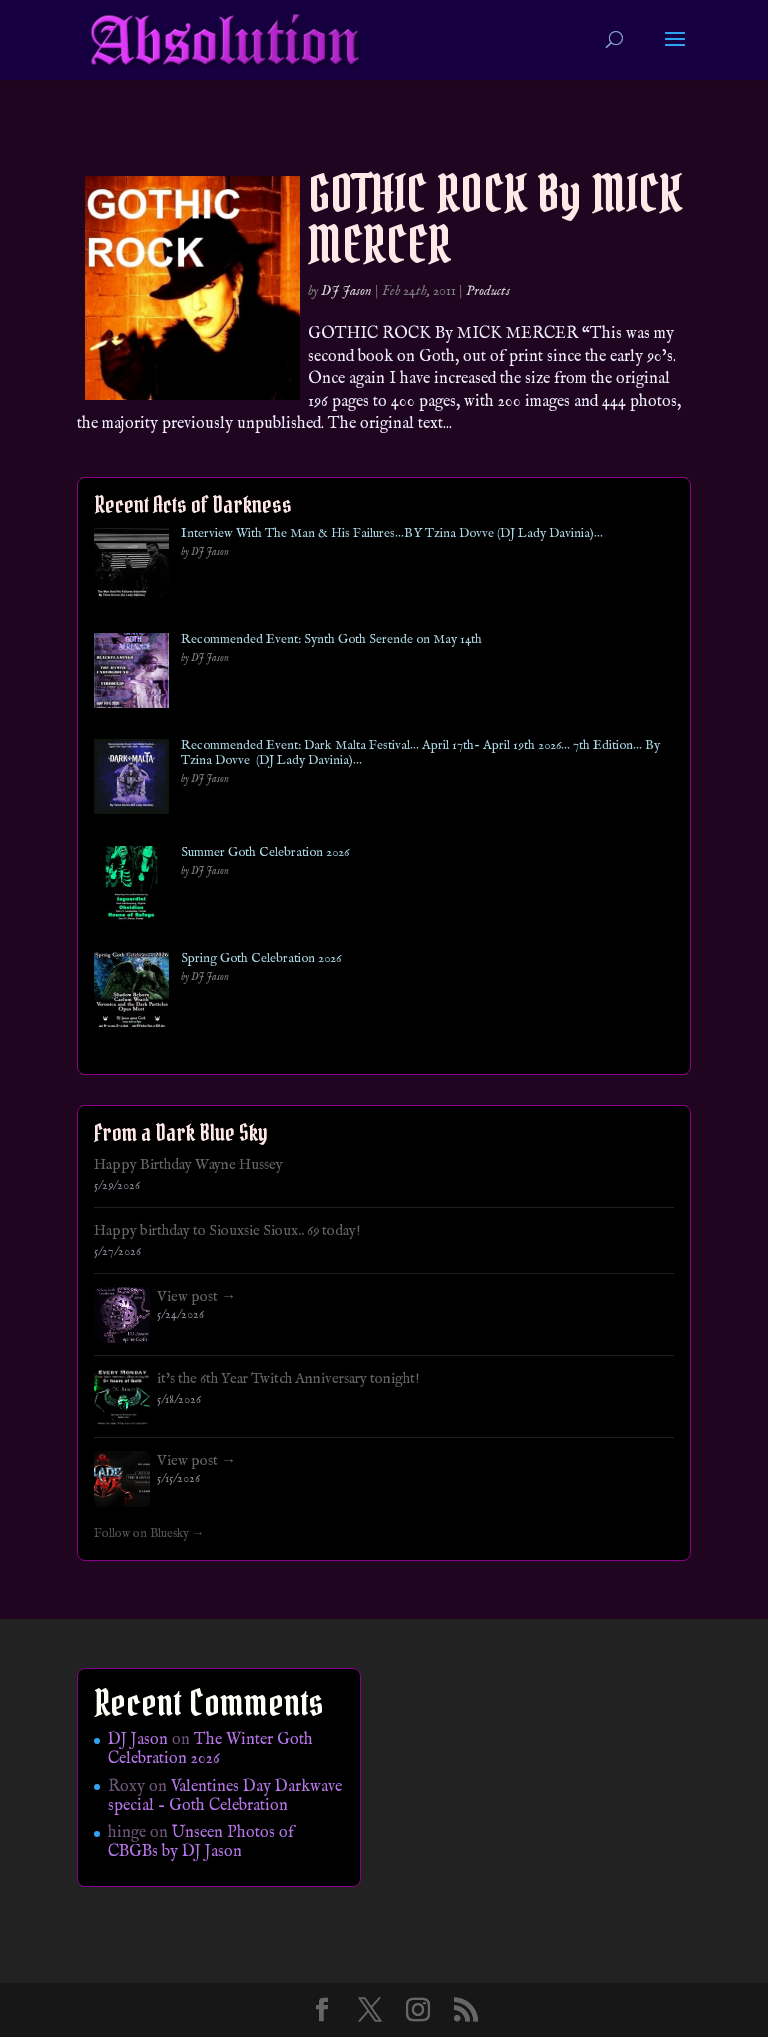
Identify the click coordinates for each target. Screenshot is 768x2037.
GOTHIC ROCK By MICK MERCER (495, 219)
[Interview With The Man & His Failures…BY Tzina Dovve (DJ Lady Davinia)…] (131, 568)
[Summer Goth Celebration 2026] (131, 887)
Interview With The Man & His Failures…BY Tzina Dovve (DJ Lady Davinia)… (392, 534)
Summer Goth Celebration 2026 (265, 853)
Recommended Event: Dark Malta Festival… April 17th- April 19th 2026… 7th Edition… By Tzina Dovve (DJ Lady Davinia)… (420, 753)
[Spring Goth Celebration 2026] (131, 993)
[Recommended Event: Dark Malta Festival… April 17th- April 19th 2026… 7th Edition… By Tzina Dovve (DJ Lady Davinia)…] (131, 780)
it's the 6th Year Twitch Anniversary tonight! (288, 1379)
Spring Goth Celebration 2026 (261, 959)
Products (488, 291)
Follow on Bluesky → (149, 1534)
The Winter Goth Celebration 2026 (210, 1749)
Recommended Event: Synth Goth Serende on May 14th (331, 640)
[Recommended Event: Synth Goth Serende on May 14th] (131, 674)
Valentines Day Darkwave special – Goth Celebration (225, 1796)
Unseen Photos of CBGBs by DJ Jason (201, 1842)
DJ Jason (346, 291)
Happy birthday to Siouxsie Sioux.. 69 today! (227, 1231)
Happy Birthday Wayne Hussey (188, 1165)
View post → (196, 1297)
